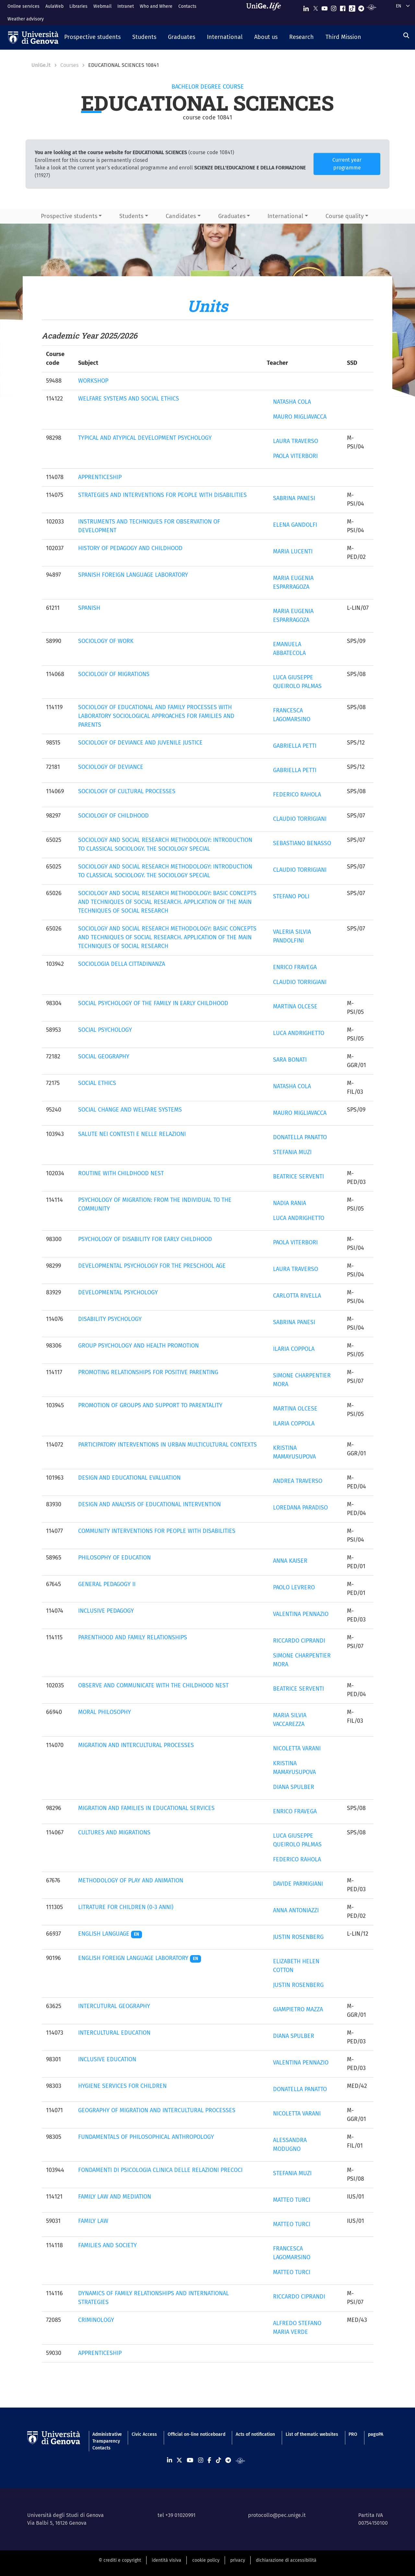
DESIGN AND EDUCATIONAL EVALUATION (129, 1477)
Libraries (78, 6)
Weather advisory (25, 19)
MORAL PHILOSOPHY (104, 1712)
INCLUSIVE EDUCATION (107, 2059)
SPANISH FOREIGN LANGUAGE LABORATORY (133, 574)
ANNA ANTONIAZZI (296, 1910)
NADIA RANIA (289, 1203)
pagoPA (375, 2434)
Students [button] (131, 216)
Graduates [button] (231, 216)
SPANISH (89, 607)
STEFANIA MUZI (292, 1152)
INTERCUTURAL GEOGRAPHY (114, 2006)
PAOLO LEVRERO (294, 1587)
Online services (23, 6)
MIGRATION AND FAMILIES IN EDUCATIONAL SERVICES (146, 1808)
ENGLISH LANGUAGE (110, 1933)
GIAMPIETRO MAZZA (298, 2009)
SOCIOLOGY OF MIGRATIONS (113, 674)
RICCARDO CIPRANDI (299, 1640)
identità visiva (166, 2560)
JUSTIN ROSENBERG (298, 1937)
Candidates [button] (181, 216)
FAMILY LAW (93, 2221)
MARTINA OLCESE (295, 1006)
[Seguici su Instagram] (333, 7)
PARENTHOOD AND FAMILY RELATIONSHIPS (132, 1637)
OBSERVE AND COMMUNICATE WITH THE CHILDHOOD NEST (153, 1685)
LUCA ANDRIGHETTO (298, 1033)
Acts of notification (255, 2434)
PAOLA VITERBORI (295, 456)
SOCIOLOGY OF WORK (106, 641)
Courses (69, 65)
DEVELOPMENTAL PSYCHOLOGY (118, 1292)
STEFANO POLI (291, 896)
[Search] (406, 35)
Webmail (102, 6)
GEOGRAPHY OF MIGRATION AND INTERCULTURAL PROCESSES (156, 2110)
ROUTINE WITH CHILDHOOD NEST (121, 1173)
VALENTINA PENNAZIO (300, 1614)
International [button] (285, 216)
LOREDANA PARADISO (300, 1507)
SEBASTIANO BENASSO (302, 843)
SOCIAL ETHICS (97, 1083)
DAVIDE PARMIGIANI (298, 1883)
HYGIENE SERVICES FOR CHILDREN (122, 2085)
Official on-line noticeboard (196, 2434)
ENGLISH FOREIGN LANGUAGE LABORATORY (139, 1958)
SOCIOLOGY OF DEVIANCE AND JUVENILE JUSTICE (140, 742)
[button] (92, 37)
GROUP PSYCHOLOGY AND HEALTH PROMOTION (138, 1345)
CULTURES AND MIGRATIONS (114, 1832)
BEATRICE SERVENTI (298, 1176)
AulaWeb (54, 6)
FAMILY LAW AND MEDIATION (114, 2196)
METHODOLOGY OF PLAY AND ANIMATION (130, 1880)
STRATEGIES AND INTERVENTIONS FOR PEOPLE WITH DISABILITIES (162, 495)
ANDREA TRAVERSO (297, 1481)
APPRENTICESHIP (100, 477)
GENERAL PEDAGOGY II (107, 1584)
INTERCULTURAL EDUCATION (114, 2032)
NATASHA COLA (292, 401)
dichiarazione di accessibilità (286, 2560)
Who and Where (156, 6)
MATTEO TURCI (291, 2199)
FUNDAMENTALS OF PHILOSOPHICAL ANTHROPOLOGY (146, 2136)
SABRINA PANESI (294, 498)
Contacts (187, 6)
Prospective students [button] (69, 216)
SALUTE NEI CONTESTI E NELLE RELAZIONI (132, 1134)
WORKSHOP (93, 380)
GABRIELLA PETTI (294, 745)
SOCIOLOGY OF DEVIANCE (110, 766)
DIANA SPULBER (293, 1787)
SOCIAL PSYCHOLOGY (105, 1029)
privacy (237, 2560)
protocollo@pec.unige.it (277, 2515)
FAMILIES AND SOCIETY (107, 2245)
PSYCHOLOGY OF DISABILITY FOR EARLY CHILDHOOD (145, 1239)
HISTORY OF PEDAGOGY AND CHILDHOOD (130, 548)
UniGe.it (41, 65)
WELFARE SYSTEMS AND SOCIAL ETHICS (128, 398)
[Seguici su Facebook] (342, 7)
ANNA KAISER (290, 1560)
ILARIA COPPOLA (293, 1348)
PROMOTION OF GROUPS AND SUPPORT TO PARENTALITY (150, 1405)
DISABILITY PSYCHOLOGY (110, 1319)
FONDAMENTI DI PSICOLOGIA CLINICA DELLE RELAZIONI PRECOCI (160, 2170)
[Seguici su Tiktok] (352, 7)
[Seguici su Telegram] (361, 7)
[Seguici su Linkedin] (306, 7)
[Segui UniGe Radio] (371, 7)
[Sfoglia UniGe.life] (265, 12)
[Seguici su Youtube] (324, 7)
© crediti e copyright (120, 2560)
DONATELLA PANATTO (300, 1137)
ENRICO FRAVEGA (295, 967)
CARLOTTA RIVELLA (297, 1295)
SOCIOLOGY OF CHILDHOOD (113, 815)
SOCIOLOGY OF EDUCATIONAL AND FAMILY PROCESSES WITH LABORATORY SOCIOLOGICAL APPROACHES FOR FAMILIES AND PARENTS (156, 716)
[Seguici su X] (315, 7)
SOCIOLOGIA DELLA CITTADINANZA (121, 964)
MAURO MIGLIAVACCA (299, 416)
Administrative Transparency (106, 2438)
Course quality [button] (345, 216)
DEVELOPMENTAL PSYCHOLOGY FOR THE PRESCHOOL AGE (152, 1265)
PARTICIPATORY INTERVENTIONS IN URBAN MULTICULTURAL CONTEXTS (167, 1444)
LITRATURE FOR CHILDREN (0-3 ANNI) (125, 1907)
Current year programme (347, 164)
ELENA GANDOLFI (295, 524)
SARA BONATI (290, 1059)
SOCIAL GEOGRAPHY (103, 1056)
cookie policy (205, 2560)
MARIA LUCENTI (293, 551)
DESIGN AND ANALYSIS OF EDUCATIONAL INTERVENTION (149, 1504)
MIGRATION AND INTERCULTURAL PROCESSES (136, 1745)
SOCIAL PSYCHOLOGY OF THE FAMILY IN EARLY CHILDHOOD (153, 1003)
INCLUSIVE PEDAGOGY (106, 1610)
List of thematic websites (312, 2434)
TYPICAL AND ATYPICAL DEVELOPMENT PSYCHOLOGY (145, 437)
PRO (353, 2434)
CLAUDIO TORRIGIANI (299, 818)
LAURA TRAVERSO (295, 441)
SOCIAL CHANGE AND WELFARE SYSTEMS (130, 1109)
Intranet (125, 6)
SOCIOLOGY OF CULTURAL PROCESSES (126, 791)
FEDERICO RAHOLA (297, 794)
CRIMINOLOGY (96, 2319)
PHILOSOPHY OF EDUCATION (114, 1557)
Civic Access (144, 2434)
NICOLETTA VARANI (297, 1748)
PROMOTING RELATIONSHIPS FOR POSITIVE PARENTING (148, 1372)
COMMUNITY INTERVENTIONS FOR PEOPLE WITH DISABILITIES (156, 1531)
